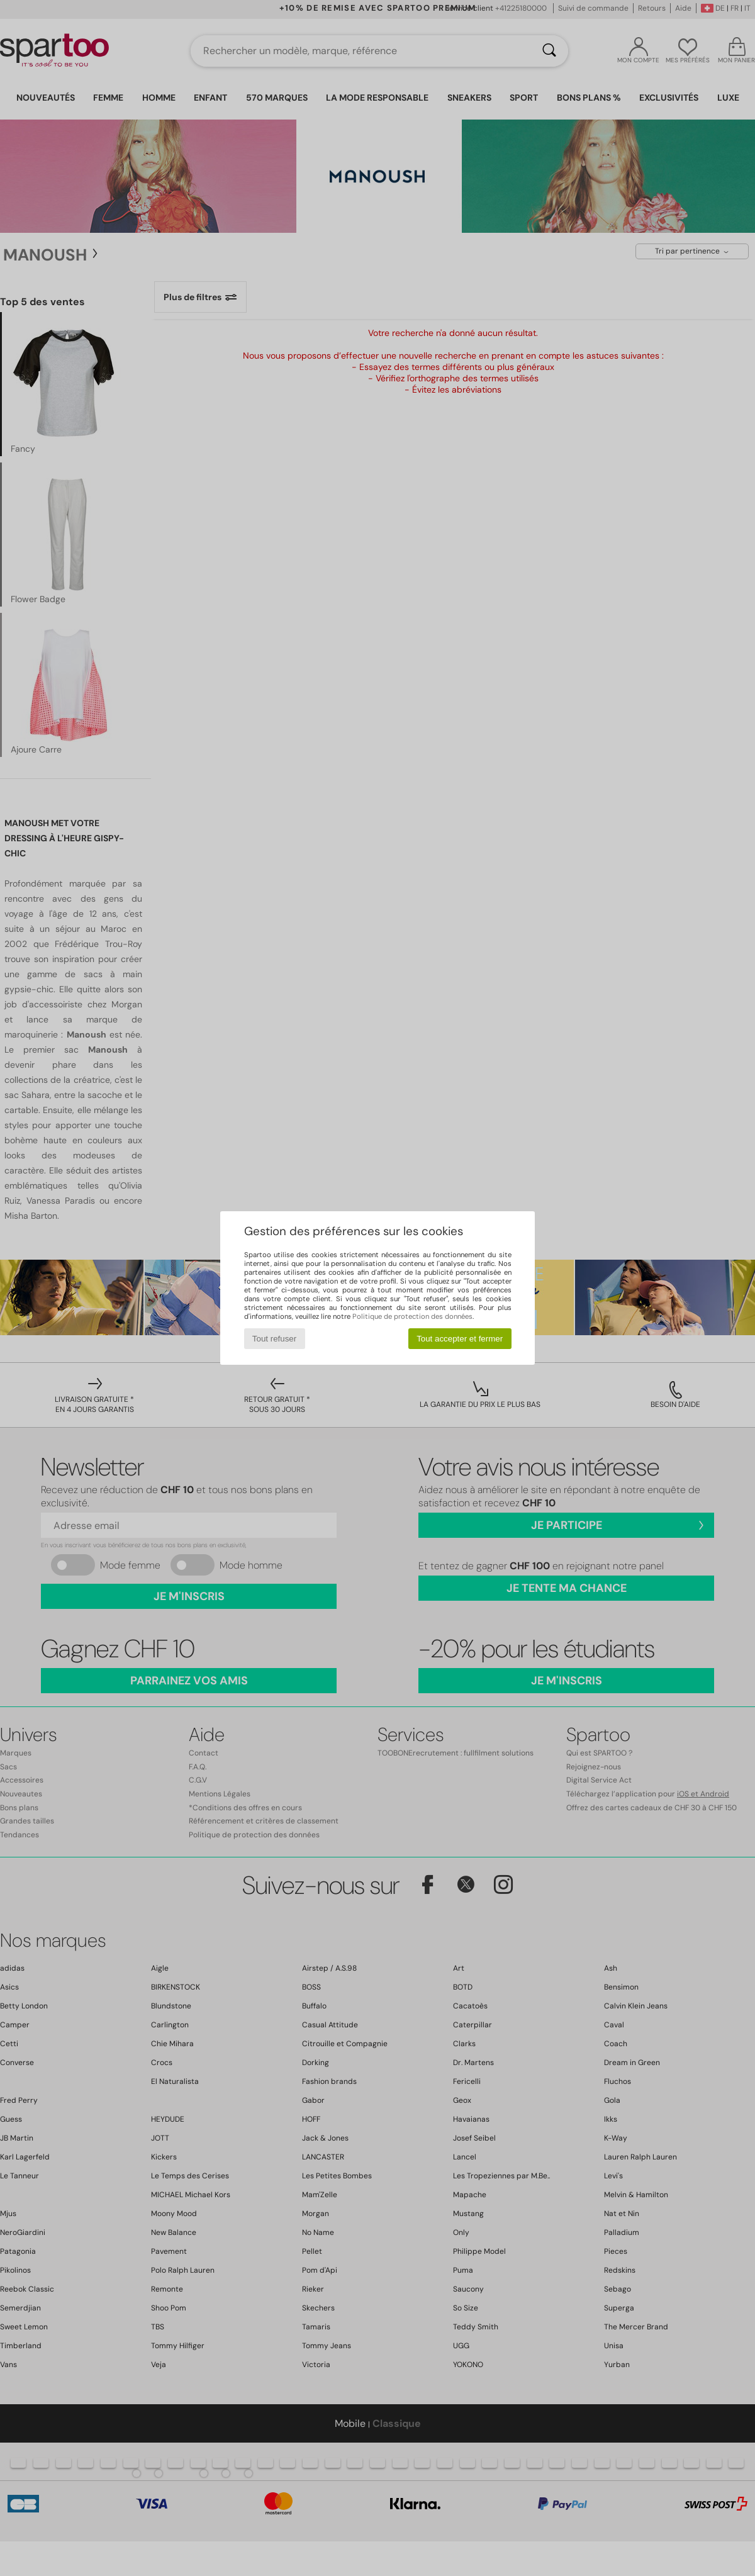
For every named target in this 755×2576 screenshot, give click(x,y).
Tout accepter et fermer (460, 1338)
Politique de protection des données (412, 1316)
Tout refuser (274, 1338)
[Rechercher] (549, 51)
